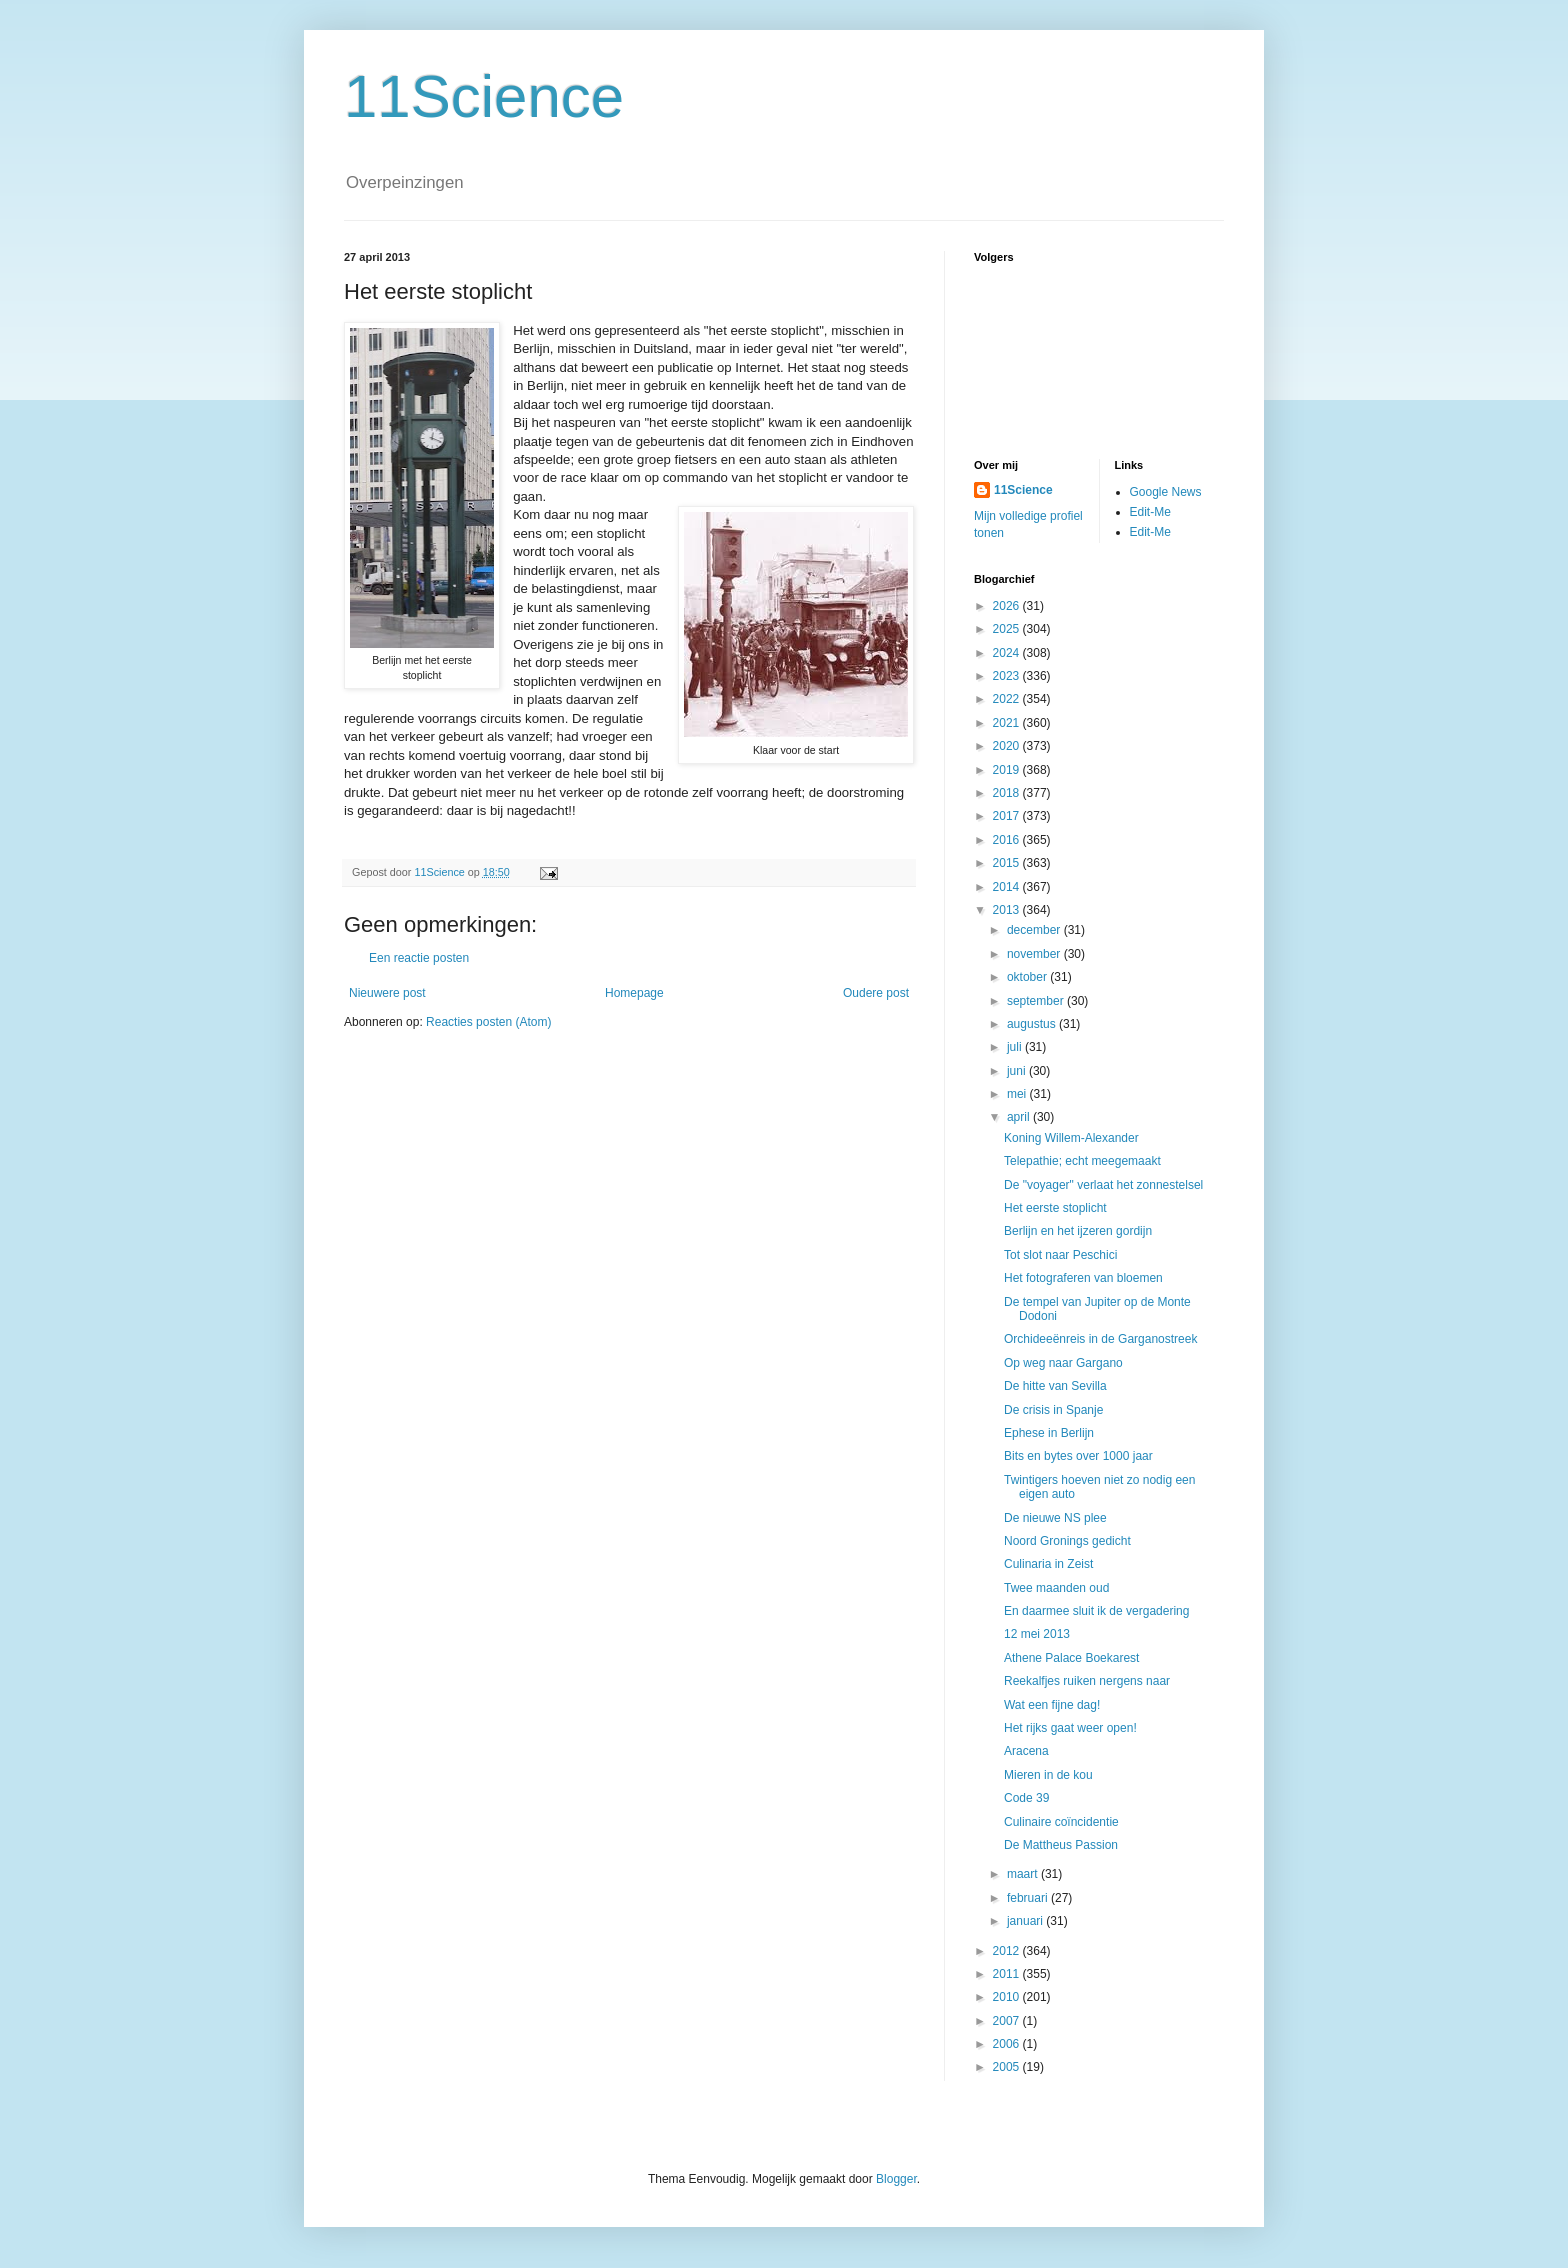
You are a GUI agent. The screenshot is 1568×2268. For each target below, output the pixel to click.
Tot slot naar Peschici (1060, 1255)
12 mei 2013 (1037, 1634)
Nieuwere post (387, 993)
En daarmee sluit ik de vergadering (1096, 1611)
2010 (1008, 1997)
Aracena (1026, 1751)
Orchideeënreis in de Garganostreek (1100, 1339)
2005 (1008, 2067)
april (1020, 1117)
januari (1026, 1921)
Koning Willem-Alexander (1071, 1138)
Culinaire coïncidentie (1061, 1822)
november (1035, 954)
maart (1024, 1874)
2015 (1008, 863)
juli (1016, 1047)
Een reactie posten (419, 958)
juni (1018, 1071)
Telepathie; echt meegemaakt (1082, 1161)
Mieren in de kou (1048, 1775)
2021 (1008, 723)
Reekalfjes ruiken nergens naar (1087, 1681)
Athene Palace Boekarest (1071, 1658)
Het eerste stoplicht (1055, 1208)
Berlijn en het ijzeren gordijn (1078, 1231)
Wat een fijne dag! (1052, 1705)
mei (1018, 1094)
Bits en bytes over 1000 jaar (1078, 1456)
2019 (1008, 770)
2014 (1008, 887)
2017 (1008, 816)
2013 (1008, 910)
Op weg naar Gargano (1063, 1363)
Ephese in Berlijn (1049, 1433)
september (1037, 1001)
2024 (1008, 653)
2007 (1008, 2021)
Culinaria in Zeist (1048, 1564)
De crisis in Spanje (1053, 1410)
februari (1029, 1898)
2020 (1008, 746)
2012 (1008, 1951)
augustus (1033, 1024)
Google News (1166, 492)
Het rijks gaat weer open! (1070, 1728)
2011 (1008, 1974)
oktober (1028, 977)
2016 (1008, 840)
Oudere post (876, 993)
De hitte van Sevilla (1055, 1386)
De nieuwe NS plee (1055, 1518)
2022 (1008, 699)
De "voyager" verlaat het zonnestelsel (1103, 1185)
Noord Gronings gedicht (1067, 1541)
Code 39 (1026, 1798)
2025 (1008, 629)
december (1035, 930)
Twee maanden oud (1056, 1588)
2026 (1008, 606)
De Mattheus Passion (1061, 1845)
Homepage (634, 993)
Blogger (896, 2179)
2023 (1008, 676)
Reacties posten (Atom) (488, 1022)
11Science (484, 96)
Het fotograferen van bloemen (1083, 1278)
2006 (1008, 2044)
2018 (1008, 793)
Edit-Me (1150, 512)
